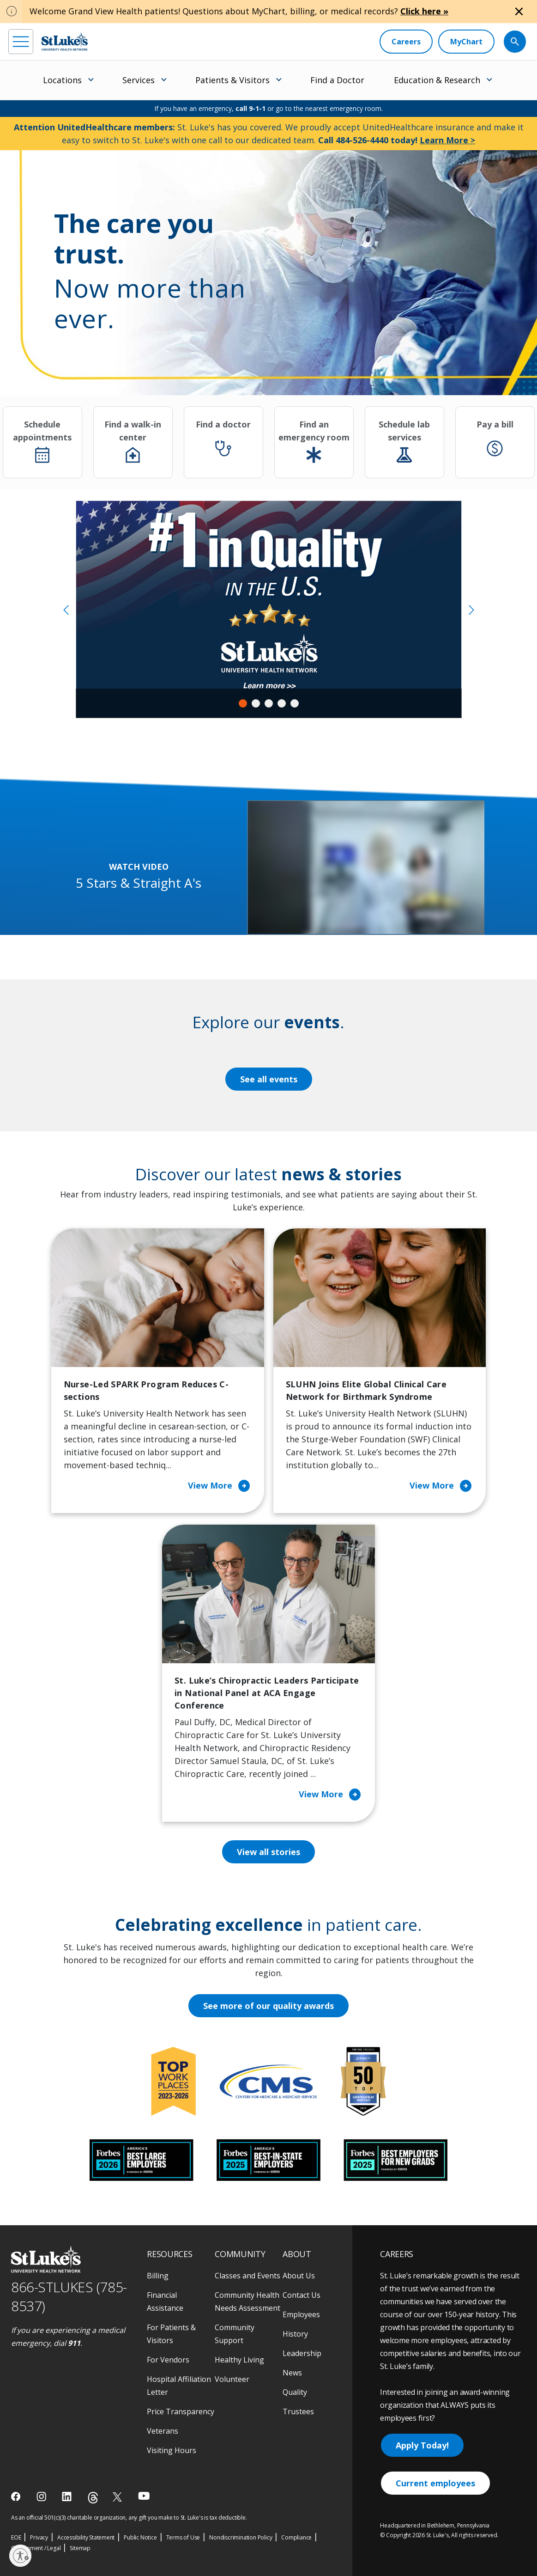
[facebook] (17, 2496)
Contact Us (301, 2295)
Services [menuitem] (138, 79)
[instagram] (42, 2496)
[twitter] (118, 2497)
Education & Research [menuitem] (437, 79)
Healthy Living (239, 2360)
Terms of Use (183, 2537)
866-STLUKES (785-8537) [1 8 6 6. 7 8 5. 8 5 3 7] (69, 2296)
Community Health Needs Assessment (247, 2301)
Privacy (39, 2537)
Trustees (298, 2411)
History (295, 2334)
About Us (299, 2276)
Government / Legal (35, 2548)
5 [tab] (294, 703)
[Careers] (406, 42)
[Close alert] (519, 11)
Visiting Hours (171, 2450)
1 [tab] (243, 703)
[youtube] (144, 2496)
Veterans (162, 2431)
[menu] (21, 41)
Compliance (296, 2537)
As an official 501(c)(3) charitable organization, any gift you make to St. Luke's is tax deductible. (129, 2517)
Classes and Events (247, 2276)
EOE (16, 2537)
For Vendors (168, 2360)
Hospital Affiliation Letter (179, 2385)
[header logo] (65, 41)
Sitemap (80, 2548)
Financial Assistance (165, 2301)
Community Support (234, 2333)
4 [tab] (282, 703)
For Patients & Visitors (171, 2333)
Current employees (435, 2483)
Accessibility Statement (86, 2537)
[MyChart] (466, 42)
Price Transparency (180, 2411)
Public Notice (140, 2537)
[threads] (93, 2497)
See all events (268, 1079)
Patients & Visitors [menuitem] (232, 79)
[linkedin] (67, 2496)
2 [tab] (256, 703)
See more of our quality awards (268, 2005)
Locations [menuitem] (62, 79)
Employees (301, 2314)
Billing (158, 2276)
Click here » (424, 11)
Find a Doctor (337, 79)
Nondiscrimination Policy (240, 2537)
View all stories (268, 1851)
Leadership (302, 2353)
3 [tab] (269, 703)
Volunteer (232, 2379)
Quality (295, 2392)
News (292, 2373)
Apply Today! (422, 2445)
